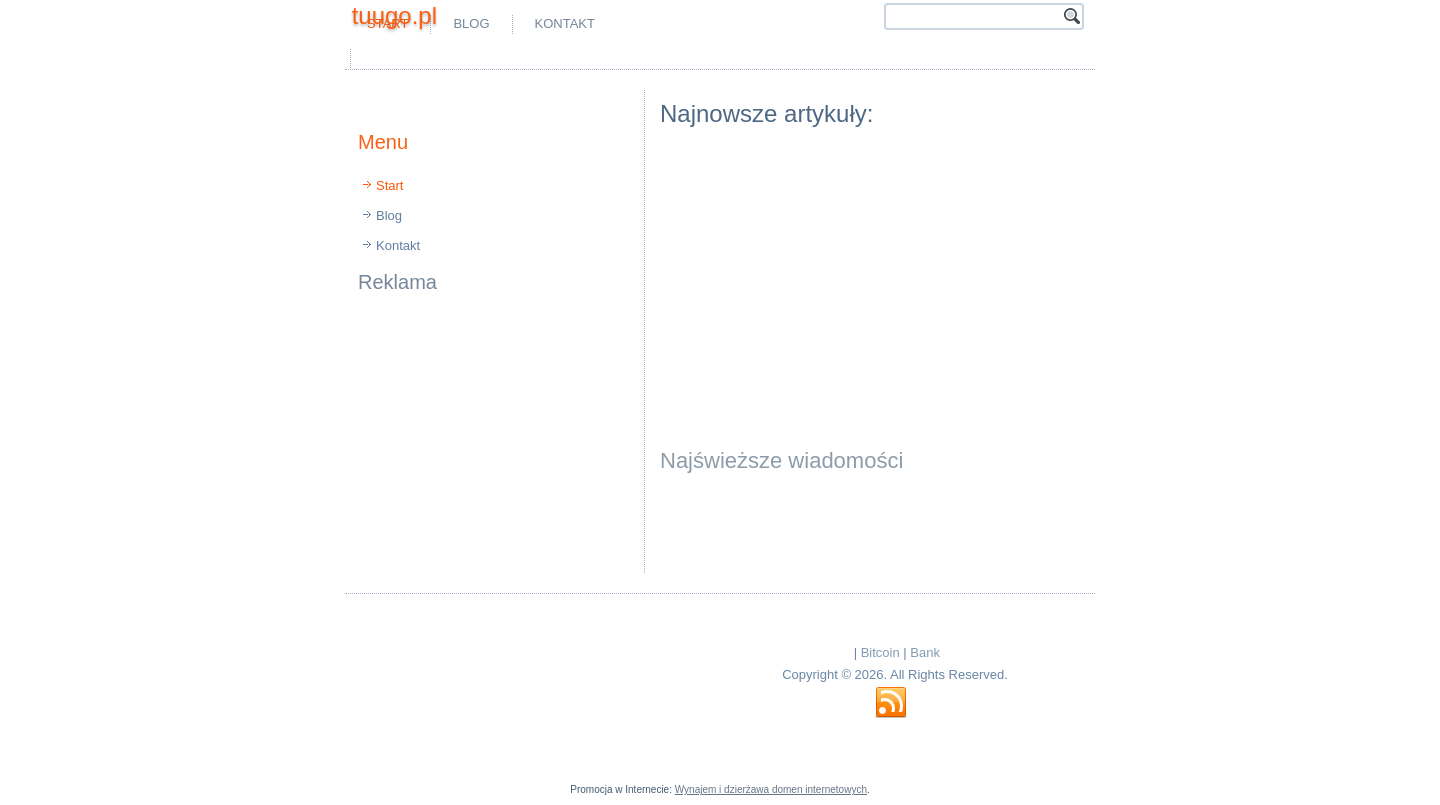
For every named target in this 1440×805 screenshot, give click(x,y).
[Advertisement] (590, 58)
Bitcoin (880, 652)
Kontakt (565, 23)
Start (389, 185)
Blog (471, 23)
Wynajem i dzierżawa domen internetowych (771, 789)
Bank (925, 652)
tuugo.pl (394, 15)
